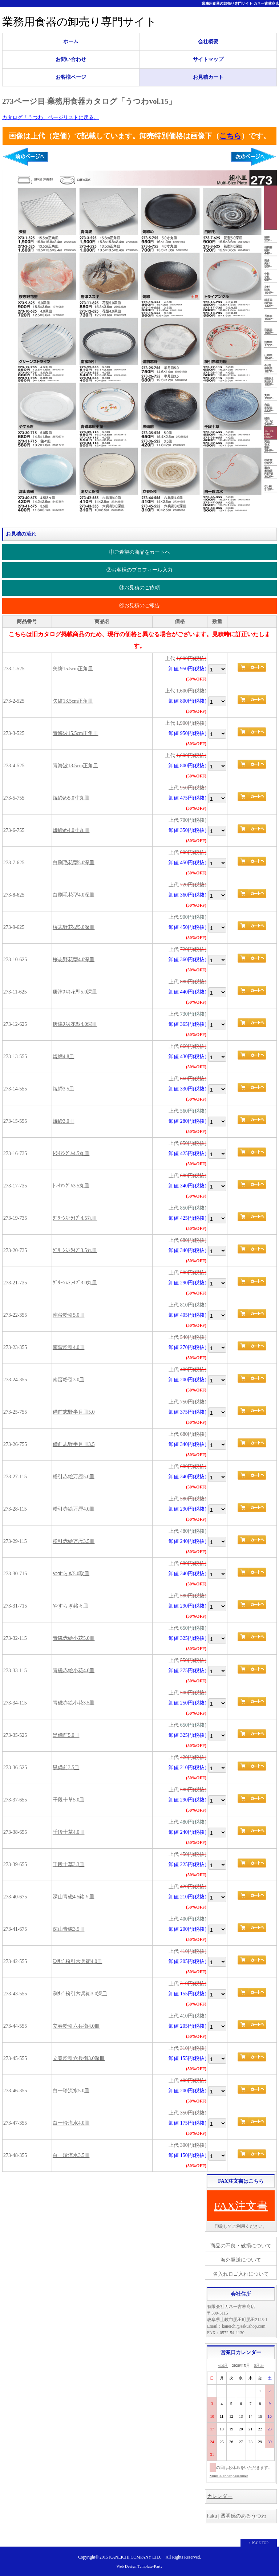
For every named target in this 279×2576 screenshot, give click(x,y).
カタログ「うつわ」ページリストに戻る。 (50, 117)
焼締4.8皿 (63, 1056)
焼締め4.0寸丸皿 (71, 830)
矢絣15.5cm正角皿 (73, 668)
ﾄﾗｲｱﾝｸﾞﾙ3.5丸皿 (71, 1186)
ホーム (70, 41)
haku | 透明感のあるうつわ (236, 2516)
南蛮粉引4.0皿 (69, 1347)
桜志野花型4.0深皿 (74, 959)
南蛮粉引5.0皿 (69, 1315)
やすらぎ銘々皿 (70, 1606)
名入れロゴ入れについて (241, 2274)
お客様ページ (71, 77)
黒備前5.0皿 (66, 1735)
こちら (230, 136)
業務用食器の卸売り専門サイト (79, 22)
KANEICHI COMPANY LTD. (135, 2557)
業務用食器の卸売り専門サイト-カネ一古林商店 (240, 3)
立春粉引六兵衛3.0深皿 (79, 2058)
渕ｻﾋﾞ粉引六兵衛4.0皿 (77, 1961)
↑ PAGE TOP (258, 2543)
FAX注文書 (241, 2206)
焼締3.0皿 (63, 1121)
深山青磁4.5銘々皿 (74, 1897)
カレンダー (219, 2496)
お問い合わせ (71, 59)
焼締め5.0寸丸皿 (71, 798)
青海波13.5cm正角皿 (75, 765)
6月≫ (259, 2365)
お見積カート (208, 77)
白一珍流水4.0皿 (71, 2123)
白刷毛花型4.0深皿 (74, 895)
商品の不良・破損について (240, 2245)
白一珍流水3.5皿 (71, 2155)
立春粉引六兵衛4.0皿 (76, 2026)
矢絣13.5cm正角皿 (73, 701)
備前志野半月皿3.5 (74, 1444)
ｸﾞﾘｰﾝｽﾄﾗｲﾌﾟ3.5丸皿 (75, 1250)
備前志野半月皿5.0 (74, 1412)
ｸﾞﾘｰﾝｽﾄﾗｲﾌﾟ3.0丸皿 (75, 1282)
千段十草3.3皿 (69, 1864)
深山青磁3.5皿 (69, 1929)
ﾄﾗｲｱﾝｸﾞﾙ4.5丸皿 (71, 1153)
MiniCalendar (221, 2476)
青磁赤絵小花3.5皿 (74, 1703)
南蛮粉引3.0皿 (69, 1379)
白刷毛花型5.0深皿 (74, 862)
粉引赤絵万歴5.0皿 (74, 1476)
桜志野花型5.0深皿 (74, 927)
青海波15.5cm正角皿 (75, 733)
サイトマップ (208, 59)
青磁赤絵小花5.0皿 (74, 1638)
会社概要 (208, 41)
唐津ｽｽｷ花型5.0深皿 (75, 992)
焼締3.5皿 (63, 1089)
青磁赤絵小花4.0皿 (74, 1670)
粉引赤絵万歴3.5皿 (74, 1541)
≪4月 (223, 2365)
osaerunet (240, 2476)
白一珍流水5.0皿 (71, 2090)
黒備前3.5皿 (66, 1767)
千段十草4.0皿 (69, 1832)
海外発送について (241, 2260)
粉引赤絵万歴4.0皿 (74, 1509)
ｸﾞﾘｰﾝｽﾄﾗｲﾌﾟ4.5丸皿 (75, 1218)
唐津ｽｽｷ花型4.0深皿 (75, 1024)
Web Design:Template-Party (140, 2566)
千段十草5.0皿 (69, 1800)
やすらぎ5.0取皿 (71, 1573)
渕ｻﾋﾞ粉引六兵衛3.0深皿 (80, 1993)
